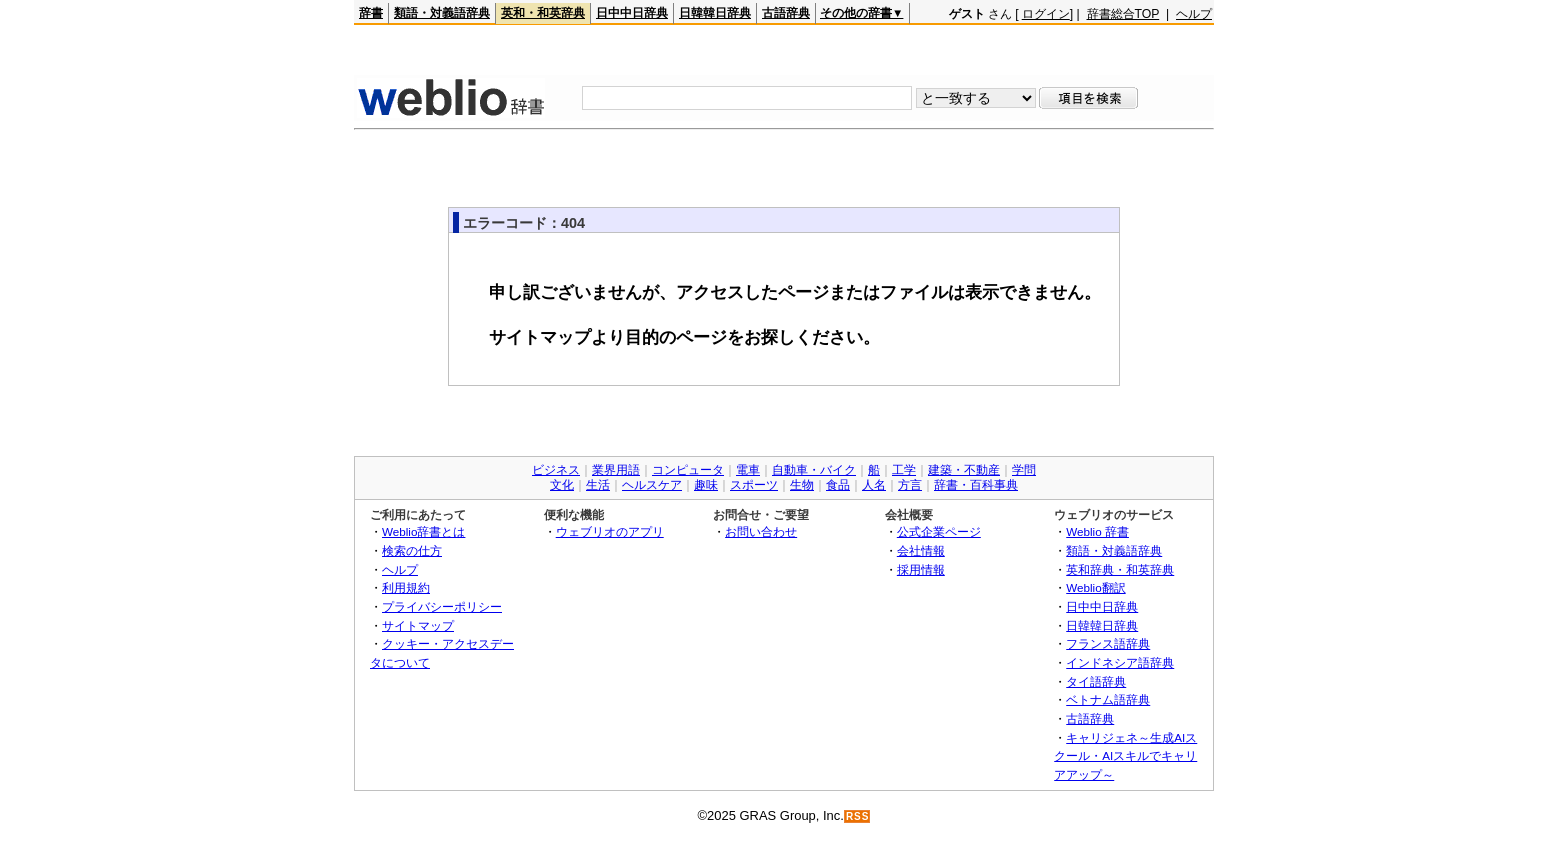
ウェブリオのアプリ (610, 531)
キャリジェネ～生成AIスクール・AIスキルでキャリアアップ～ (1125, 756)
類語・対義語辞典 (442, 13)
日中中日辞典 (632, 13)
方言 (910, 485)
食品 (838, 485)
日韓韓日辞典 (715, 13)
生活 (598, 485)
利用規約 (406, 587)
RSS (858, 816)
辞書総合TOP (1123, 14)
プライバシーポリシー (442, 606)
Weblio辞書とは (423, 531)
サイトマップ (418, 625)
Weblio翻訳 (1095, 587)
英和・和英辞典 (543, 13)
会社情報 (921, 550)
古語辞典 (786, 13)
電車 (748, 470)
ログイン (1046, 14)
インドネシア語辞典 (1120, 662)
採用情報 (921, 569)
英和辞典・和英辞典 (1120, 569)
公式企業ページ (939, 531)
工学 (904, 470)
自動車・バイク (814, 470)
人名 (874, 485)
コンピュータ (688, 470)
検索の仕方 (412, 550)
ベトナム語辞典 (1108, 699)
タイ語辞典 (1096, 681)
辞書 (371, 13)
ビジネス (556, 470)
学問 (1024, 470)
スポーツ (754, 485)
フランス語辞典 (1108, 643)
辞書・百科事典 (976, 485)
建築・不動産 (964, 470)
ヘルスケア (652, 485)
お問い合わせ (761, 531)
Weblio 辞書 (1097, 531)
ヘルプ (1194, 14)
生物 (802, 485)
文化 (562, 485)
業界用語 (616, 470)
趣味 (706, 485)
